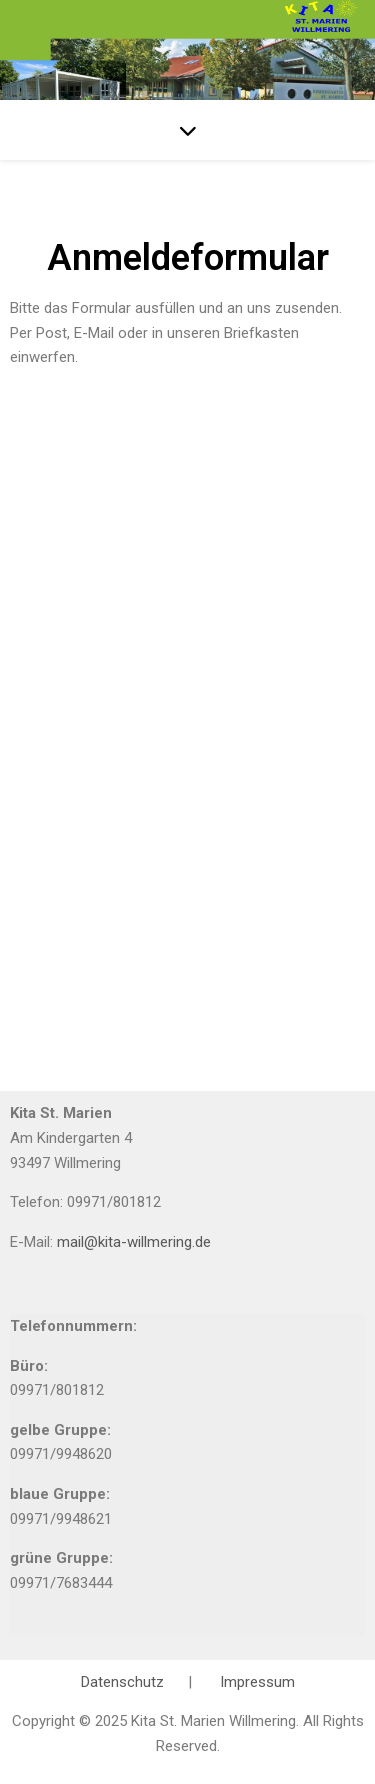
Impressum (257, 1682)
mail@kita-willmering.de (134, 1242)
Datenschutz (124, 1682)
